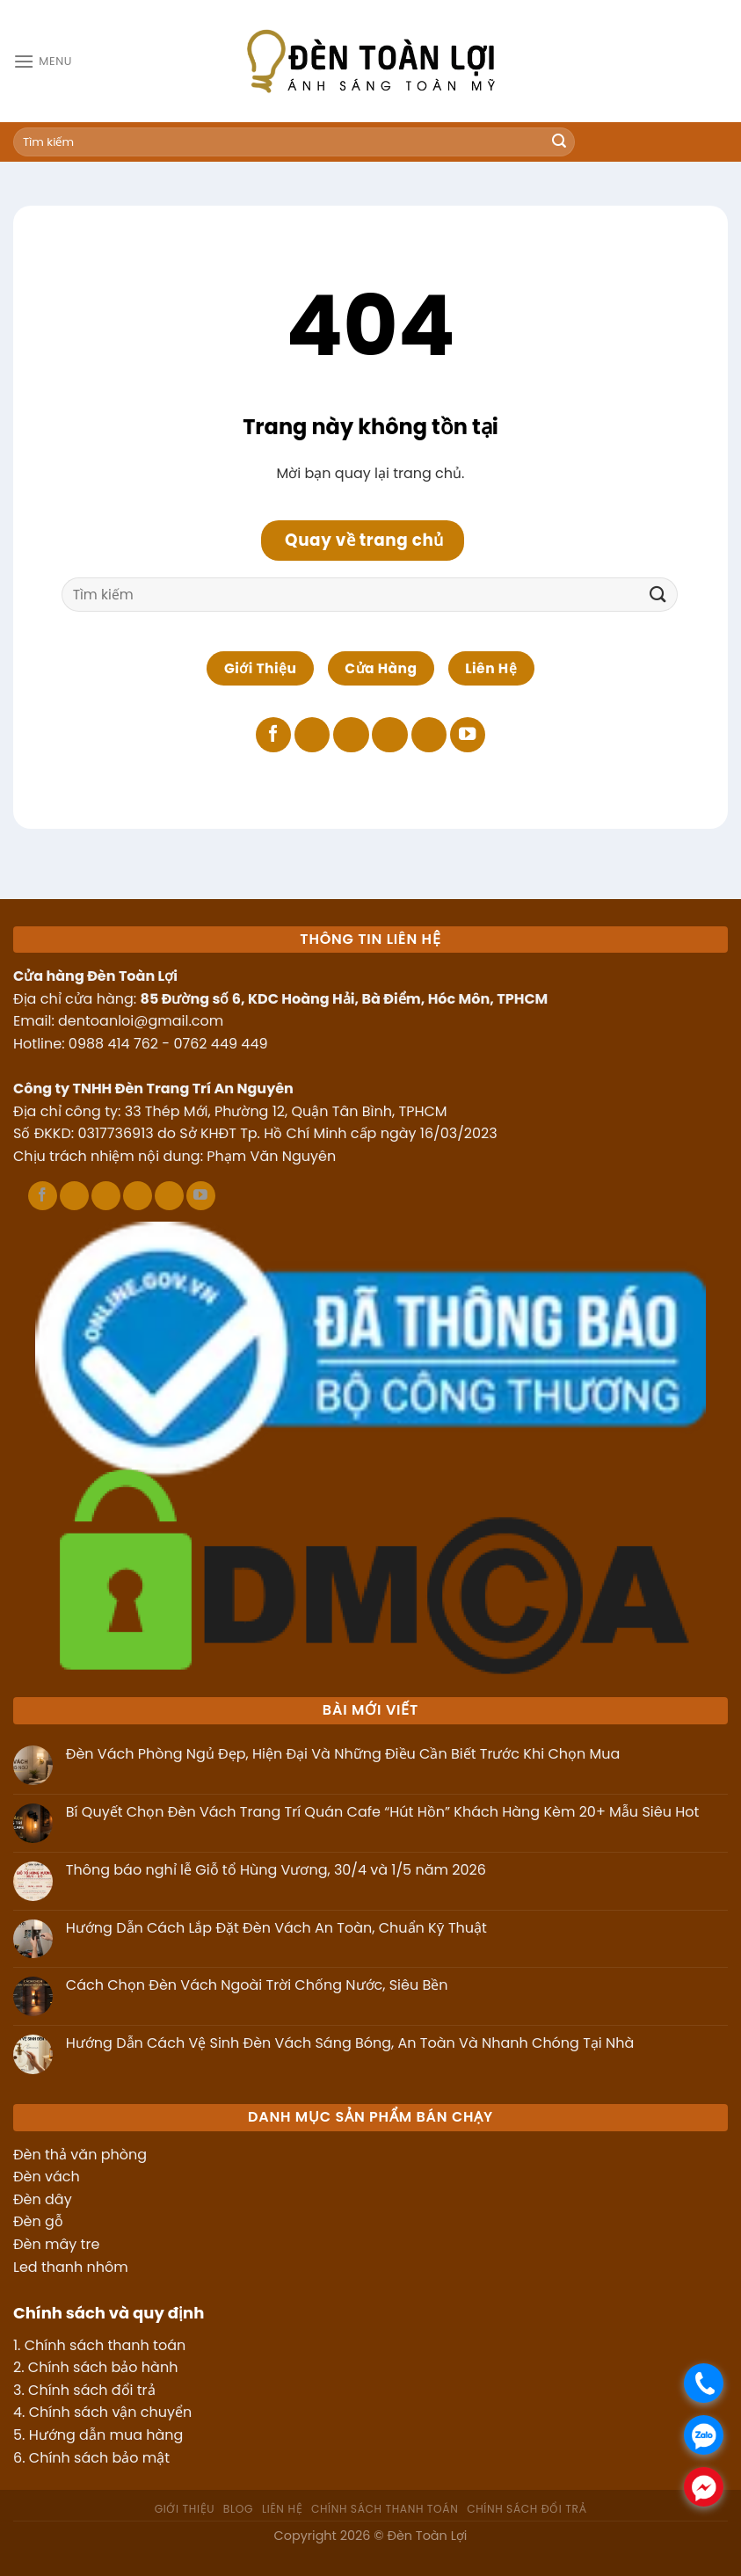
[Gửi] (559, 142)
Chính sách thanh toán (105, 2345)
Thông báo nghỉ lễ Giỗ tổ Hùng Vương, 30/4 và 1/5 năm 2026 (276, 1869)
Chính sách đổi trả (91, 2390)
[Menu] (42, 61)
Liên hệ (282, 2508)
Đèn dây (42, 2199)
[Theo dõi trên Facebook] (273, 735)
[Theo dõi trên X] (350, 735)
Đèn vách (46, 2176)
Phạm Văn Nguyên (271, 1156)
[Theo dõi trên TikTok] (312, 735)
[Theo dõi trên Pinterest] (389, 735)
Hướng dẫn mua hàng (106, 2435)
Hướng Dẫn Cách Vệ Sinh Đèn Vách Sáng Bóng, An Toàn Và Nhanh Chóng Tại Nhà (350, 2043)
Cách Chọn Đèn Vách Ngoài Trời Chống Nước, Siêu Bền (257, 1985)
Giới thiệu (184, 2508)
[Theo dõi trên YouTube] (467, 735)
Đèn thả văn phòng (80, 2154)
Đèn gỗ (38, 2221)
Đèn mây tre (56, 2244)
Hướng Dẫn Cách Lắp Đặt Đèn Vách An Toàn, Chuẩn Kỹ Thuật (276, 1927)
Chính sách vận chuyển (111, 2412)
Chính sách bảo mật (99, 2458)
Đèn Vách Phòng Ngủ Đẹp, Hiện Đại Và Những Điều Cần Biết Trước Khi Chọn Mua (343, 1753)
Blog (238, 2508)
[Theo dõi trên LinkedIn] (429, 735)
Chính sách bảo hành (103, 2367)
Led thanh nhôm (70, 2267)
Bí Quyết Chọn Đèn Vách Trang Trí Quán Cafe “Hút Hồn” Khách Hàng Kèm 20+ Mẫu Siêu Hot (382, 1811)
